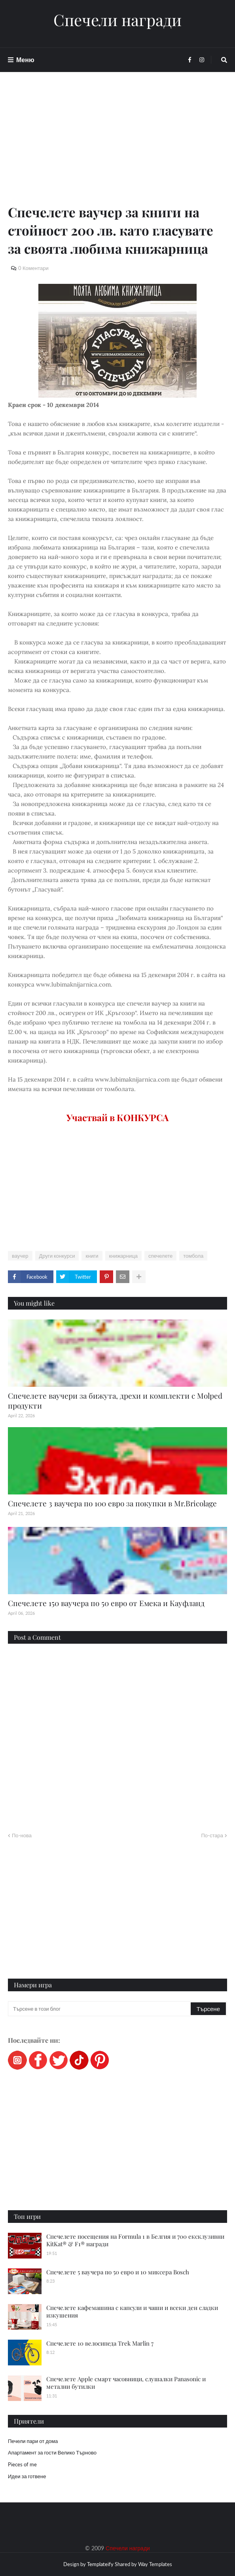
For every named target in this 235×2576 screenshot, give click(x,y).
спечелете (160, 1256)
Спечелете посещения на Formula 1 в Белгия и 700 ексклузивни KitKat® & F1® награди (135, 2240)
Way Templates (155, 2564)
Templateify (100, 2564)
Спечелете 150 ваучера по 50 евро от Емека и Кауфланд (106, 1603)
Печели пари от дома (33, 2441)
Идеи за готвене (27, 2476)
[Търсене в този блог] (100, 2008)
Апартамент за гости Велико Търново (52, 2452)
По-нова (22, 1835)
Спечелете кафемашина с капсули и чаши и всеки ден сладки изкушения (132, 2311)
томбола (193, 1256)
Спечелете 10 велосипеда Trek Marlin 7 (100, 2343)
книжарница (123, 1256)
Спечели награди (117, 20)
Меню (25, 59)
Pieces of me (22, 2464)
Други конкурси (57, 1256)
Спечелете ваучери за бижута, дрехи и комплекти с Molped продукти (115, 1400)
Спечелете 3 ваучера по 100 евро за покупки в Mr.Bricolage (112, 1503)
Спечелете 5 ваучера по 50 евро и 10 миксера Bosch (117, 2272)
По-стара (212, 1835)
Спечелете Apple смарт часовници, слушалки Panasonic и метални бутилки (126, 2383)
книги (91, 1256)
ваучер (20, 1256)
